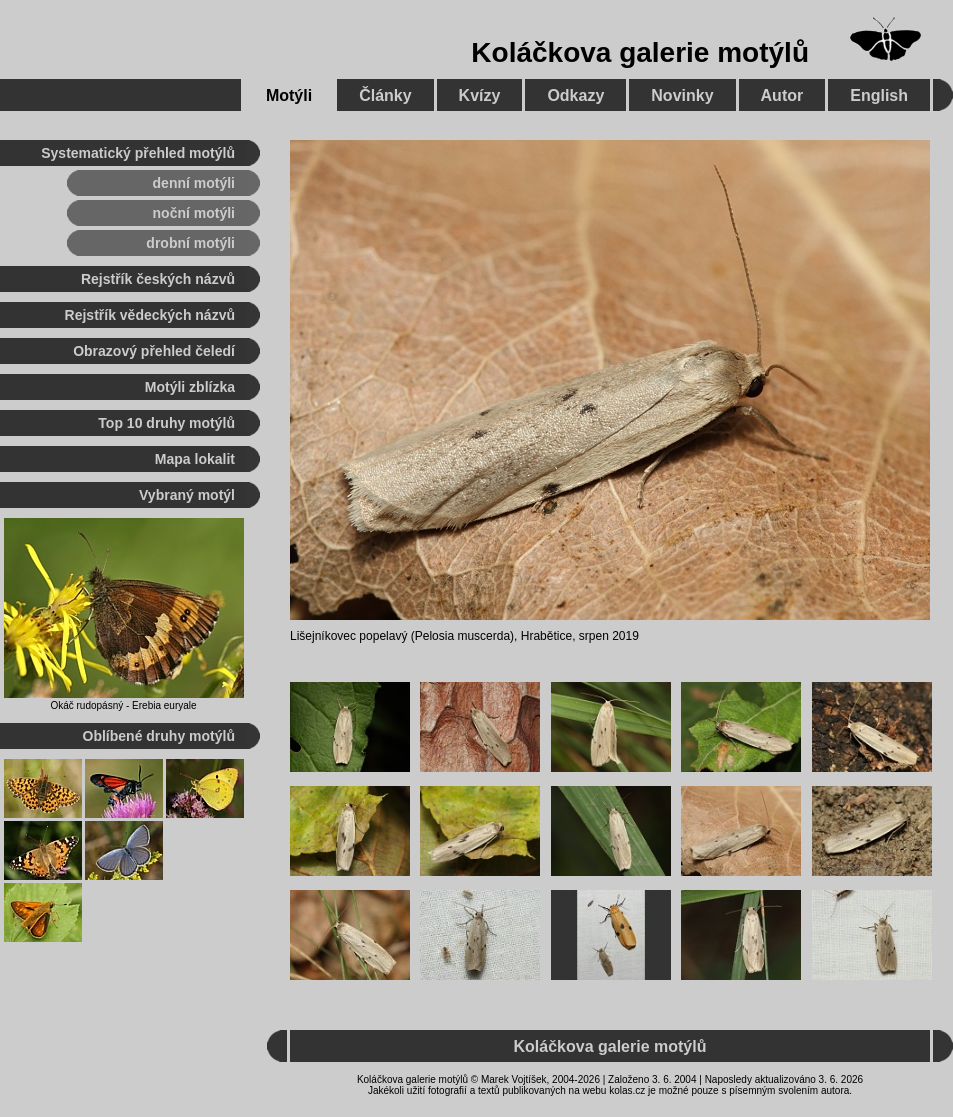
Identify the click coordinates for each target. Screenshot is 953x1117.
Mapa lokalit (195, 459)
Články (385, 95)
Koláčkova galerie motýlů (640, 52)
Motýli (289, 95)
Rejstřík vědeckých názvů (150, 315)
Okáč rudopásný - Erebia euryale (123, 705)
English (879, 95)
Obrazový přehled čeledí (154, 351)
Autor (782, 95)
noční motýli (194, 213)
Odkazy (575, 95)
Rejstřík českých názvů (158, 279)
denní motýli (194, 183)
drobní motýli (190, 243)
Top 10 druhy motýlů (166, 423)
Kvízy (480, 95)
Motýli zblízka (190, 387)
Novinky (682, 95)
